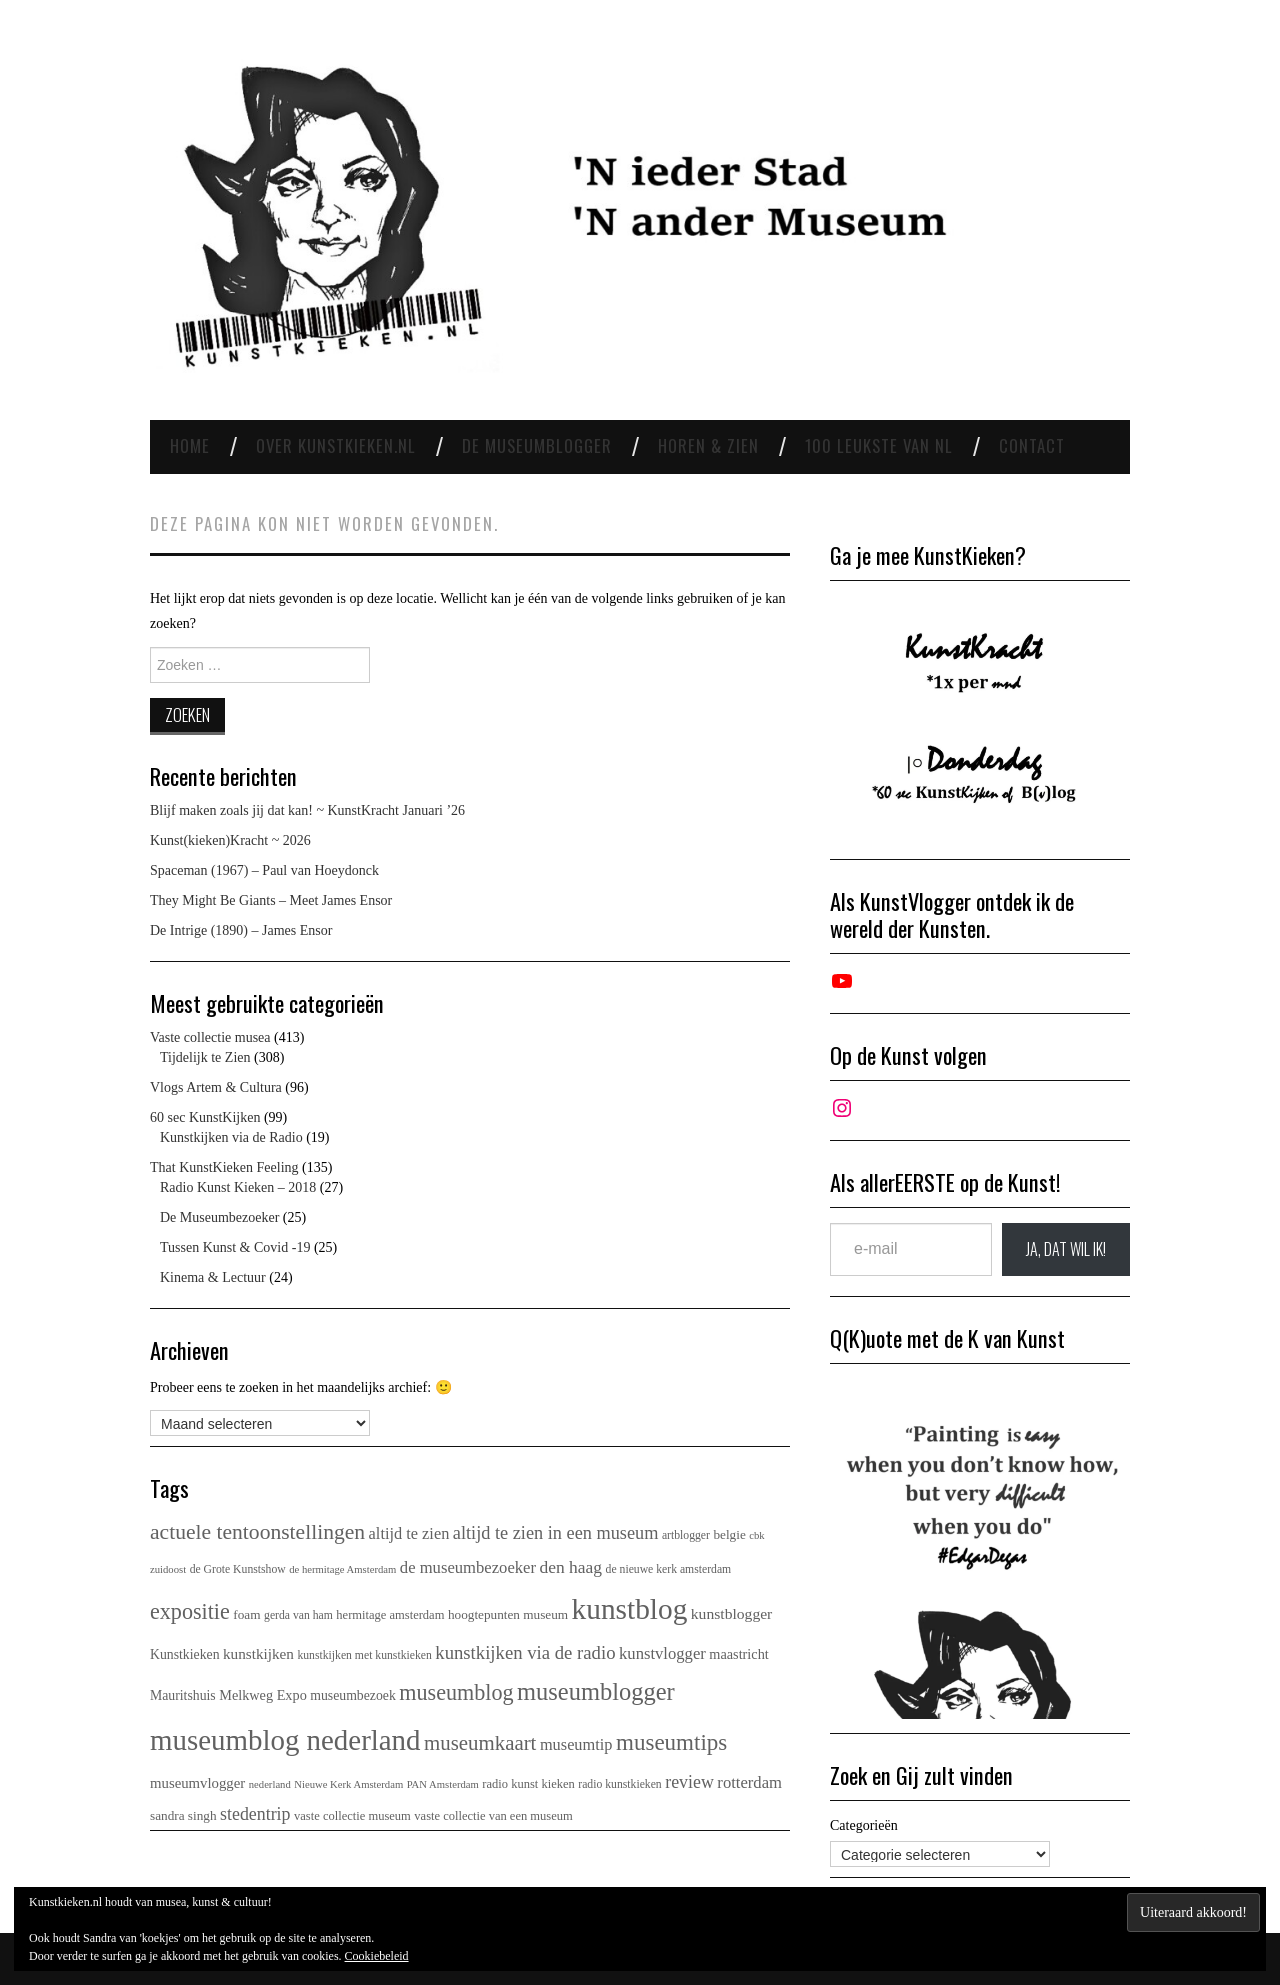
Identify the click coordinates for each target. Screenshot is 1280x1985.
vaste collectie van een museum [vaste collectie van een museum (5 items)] (493, 1816)
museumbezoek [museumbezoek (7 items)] (353, 1695)
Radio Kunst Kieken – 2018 (238, 1187)
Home (190, 445)
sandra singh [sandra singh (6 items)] (183, 1815)
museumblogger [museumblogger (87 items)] (596, 1691)
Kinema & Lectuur (213, 1277)
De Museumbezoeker (219, 1217)
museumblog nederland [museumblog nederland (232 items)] (285, 1740)
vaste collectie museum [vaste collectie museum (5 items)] (352, 1816)
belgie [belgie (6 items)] (729, 1534)
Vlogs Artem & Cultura (216, 1087)
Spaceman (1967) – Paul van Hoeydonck (264, 870)
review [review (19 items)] (689, 1782)
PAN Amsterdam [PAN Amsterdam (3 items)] (443, 1784)
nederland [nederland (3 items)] (270, 1784)
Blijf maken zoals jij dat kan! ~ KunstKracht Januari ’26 (307, 810)
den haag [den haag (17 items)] (571, 1567)
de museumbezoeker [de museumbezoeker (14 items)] (468, 1567)
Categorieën (864, 1825)
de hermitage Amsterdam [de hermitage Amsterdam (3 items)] (342, 1569)
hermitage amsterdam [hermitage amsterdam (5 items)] (390, 1615)
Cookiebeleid (377, 1956)
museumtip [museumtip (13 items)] (576, 1744)
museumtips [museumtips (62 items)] (671, 1742)
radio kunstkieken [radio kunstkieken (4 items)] (619, 1784)
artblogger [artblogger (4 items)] (686, 1535)
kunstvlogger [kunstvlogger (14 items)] (662, 1653)
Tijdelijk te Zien (205, 1057)
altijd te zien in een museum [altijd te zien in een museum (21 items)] (556, 1533)
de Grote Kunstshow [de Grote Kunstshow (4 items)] (238, 1569)
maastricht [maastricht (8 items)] (738, 1654)
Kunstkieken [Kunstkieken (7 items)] (185, 1654)
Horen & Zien (708, 445)
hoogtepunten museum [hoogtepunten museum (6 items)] (508, 1614)
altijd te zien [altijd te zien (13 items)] (409, 1533)
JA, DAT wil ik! (1066, 1249)
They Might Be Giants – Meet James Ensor (271, 900)
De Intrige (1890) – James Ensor (241, 930)
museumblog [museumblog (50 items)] (456, 1692)
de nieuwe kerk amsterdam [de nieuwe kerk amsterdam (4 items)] (669, 1569)
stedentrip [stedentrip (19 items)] (255, 1814)
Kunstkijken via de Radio (231, 1137)
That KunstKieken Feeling (224, 1167)
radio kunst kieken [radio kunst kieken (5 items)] (528, 1784)
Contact (1032, 445)
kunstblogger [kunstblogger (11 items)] (732, 1613)
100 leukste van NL (879, 445)
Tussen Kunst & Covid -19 (235, 1247)
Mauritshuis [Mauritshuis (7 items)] (183, 1695)
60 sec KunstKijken (205, 1117)
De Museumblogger (537, 445)
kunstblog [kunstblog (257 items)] (630, 1609)
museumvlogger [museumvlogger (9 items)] (197, 1783)
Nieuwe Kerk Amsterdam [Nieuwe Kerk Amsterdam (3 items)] (348, 1784)
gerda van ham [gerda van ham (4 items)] (298, 1615)
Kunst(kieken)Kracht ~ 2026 (230, 840)
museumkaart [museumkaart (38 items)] (480, 1743)
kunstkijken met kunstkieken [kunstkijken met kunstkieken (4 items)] (364, 1655)
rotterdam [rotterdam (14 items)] (749, 1782)
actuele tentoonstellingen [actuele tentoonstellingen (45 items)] (257, 1532)
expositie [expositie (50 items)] (190, 1611)
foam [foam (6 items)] (246, 1614)
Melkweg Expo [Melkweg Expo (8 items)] (263, 1695)
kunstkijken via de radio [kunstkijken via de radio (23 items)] (525, 1652)
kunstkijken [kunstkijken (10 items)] (258, 1653)
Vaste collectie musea (210, 1037)
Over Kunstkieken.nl (336, 445)
